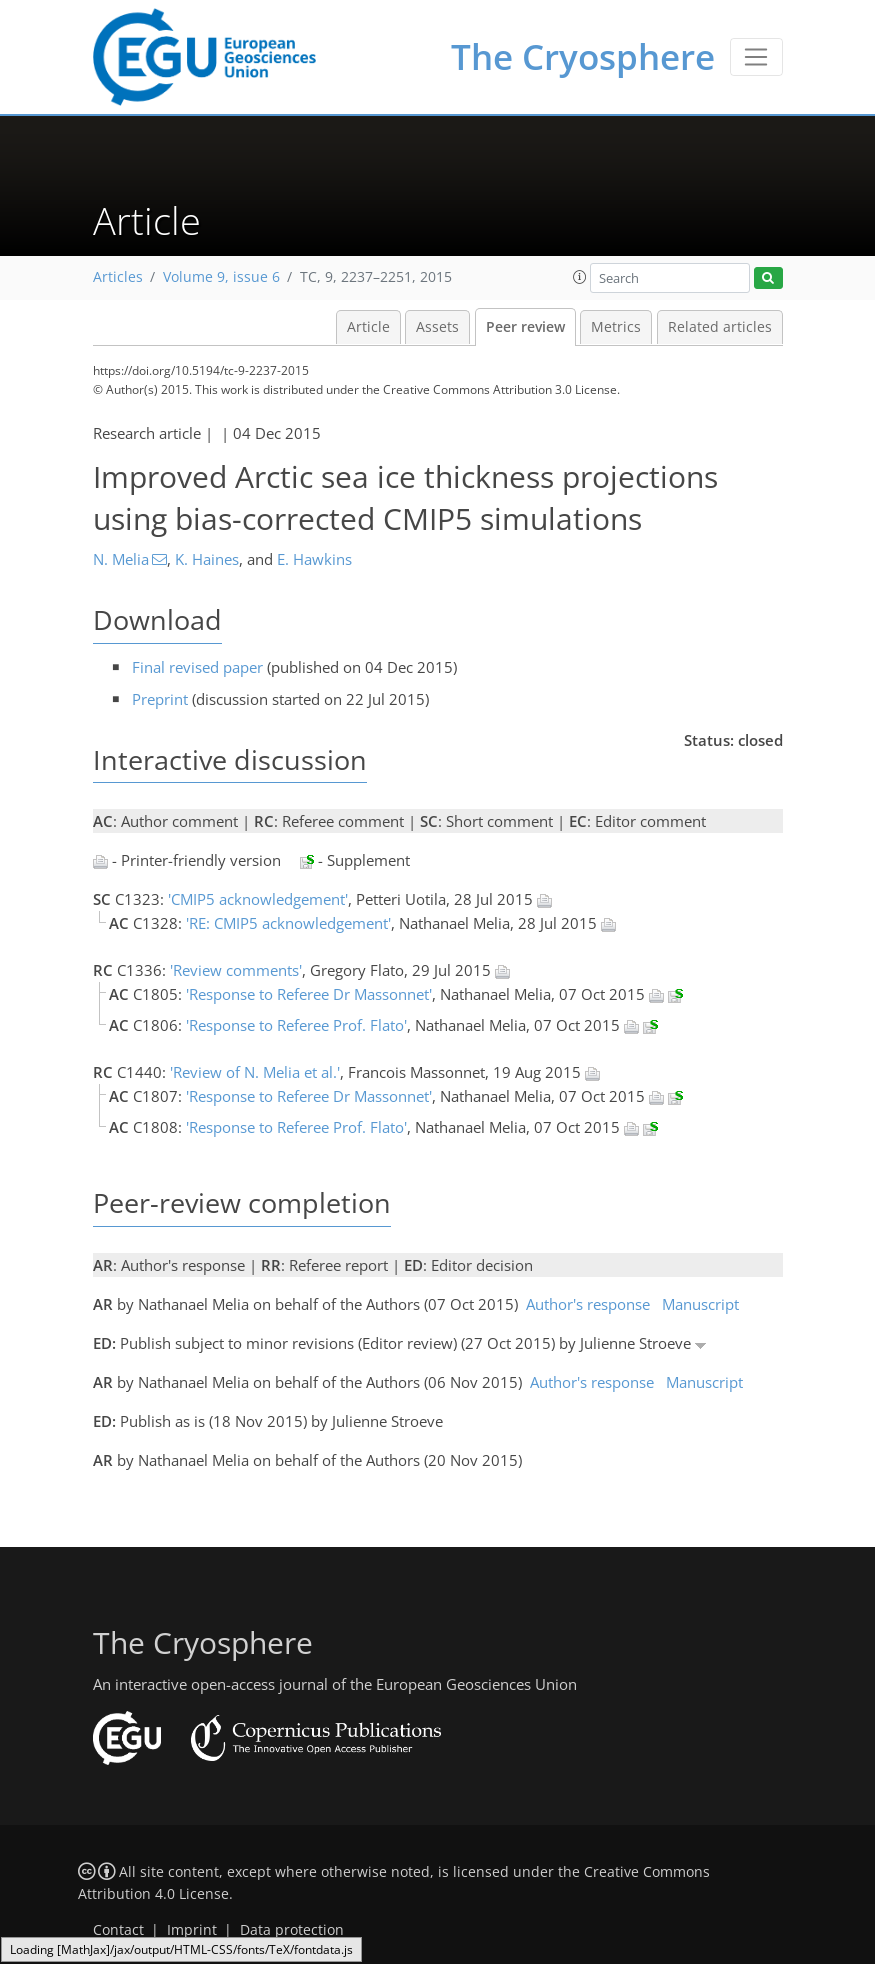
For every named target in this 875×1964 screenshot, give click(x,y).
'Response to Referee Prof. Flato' (296, 1025)
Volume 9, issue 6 (221, 277)
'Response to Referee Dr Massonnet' (309, 994)
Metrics (616, 327)
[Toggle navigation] (756, 57)
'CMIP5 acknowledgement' (258, 899)
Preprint (160, 699)
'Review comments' (236, 970)
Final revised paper (197, 667)
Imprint (192, 1930)
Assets (437, 327)
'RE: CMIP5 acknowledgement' (288, 923)
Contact (118, 1930)
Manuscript (700, 1304)
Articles (118, 277)
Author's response (588, 1304)
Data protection (292, 1930)
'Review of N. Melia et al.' (255, 1072)
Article (368, 327)
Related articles (720, 327)
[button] (580, 277)
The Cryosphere (583, 56)
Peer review (525, 327)
